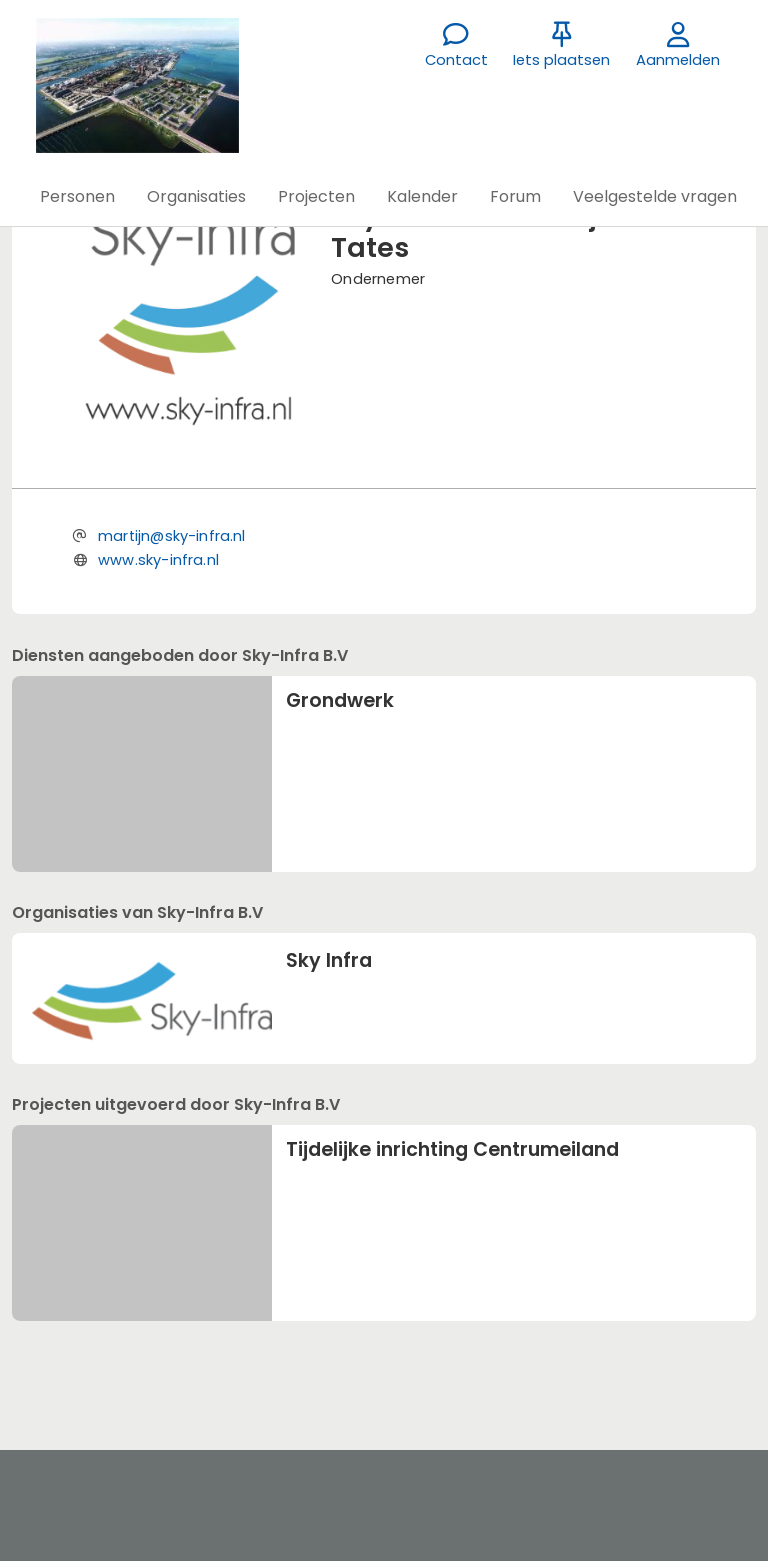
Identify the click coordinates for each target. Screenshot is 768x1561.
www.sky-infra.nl (158, 560)
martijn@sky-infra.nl (172, 536)
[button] (77, 197)
